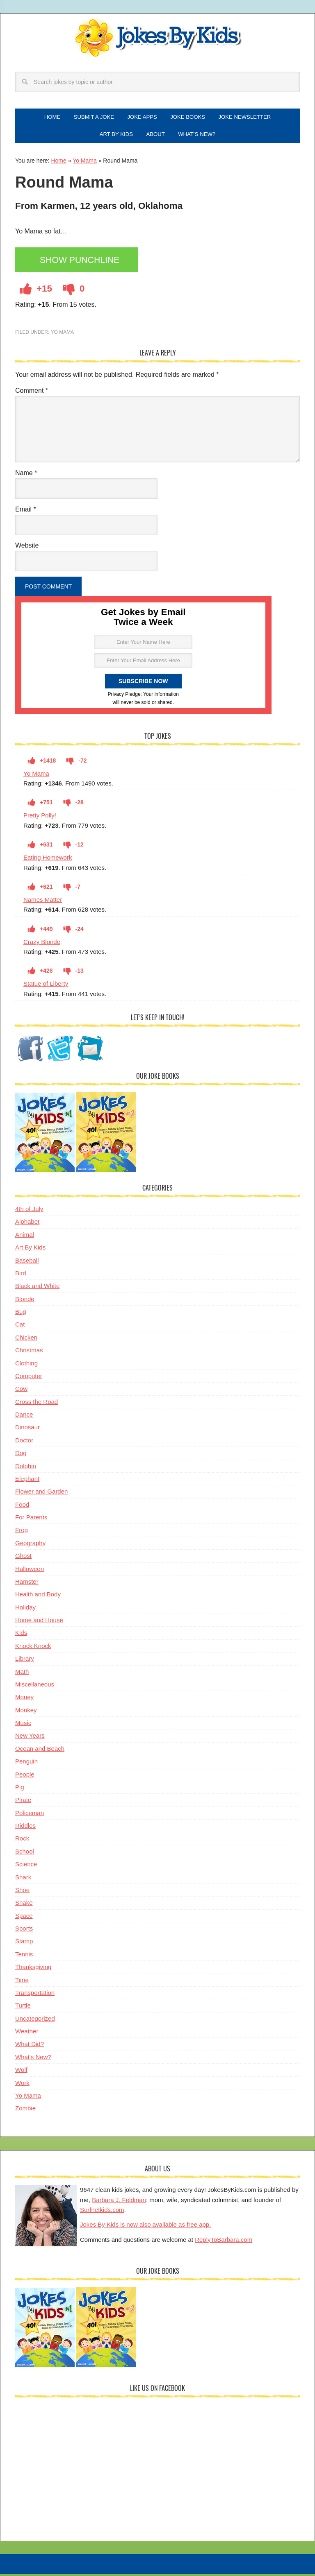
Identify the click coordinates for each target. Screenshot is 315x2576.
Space (24, 1918)
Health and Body (38, 1597)
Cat (20, 1327)
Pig (19, 1790)
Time (22, 1983)
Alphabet (27, 1225)
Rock (22, 1841)
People (24, 1777)
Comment (31, 394)
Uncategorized (35, 2021)
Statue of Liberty (45, 987)
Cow (21, 1392)
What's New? (33, 2060)
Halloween (29, 1572)
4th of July (29, 1212)
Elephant (27, 1481)
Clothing (26, 1366)
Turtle (23, 2009)
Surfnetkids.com (102, 2212)
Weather (26, 2034)
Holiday (25, 1610)
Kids (21, 1636)
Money (24, 1700)
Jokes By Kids (157, 38)
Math (22, 1674)
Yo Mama (85, 164)
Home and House (39, 1623)
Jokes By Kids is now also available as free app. (145, 2228)
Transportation (35, 1995)
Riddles (25, 1829)
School (24, 1854)
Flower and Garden (41, 1495)
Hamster (27, 1584)
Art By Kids (30, 1250)
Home (58, 164)
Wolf (21, 2073)
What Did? (29, 2047)
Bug (20, 1315)
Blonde (24, 1302)
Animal (24, 1237)
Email (25, 512)
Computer (28, 1379)
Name (26, 476)
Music (23, 1726)
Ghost (23, 1559)
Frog (21, 1533)
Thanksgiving (33, 1970)
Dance (24, 1418)
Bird (20, 1276)
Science (26, 1867)
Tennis (24, 1957)
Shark (23, 1880)
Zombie (25, 2111)
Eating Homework (47, 861)
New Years (30, 1739)
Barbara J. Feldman (119, 2203)
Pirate (23, 1803)
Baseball (27, 1263)
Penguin (26, 1764)
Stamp (24, 1944)
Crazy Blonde (41, 945)
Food (22, 1507)
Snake (24, 1906)
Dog (21, 1456)
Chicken (26, 1340)
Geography (30, 1546)
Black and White (37, 1289)
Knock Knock (33, 1649)
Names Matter (42, 902)
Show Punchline (82, 263)
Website (27, 549)
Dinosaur (27, 1430)
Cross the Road (36, 1404)
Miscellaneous (34, 1687)
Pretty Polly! (39, 818)
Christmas (29, 1353)
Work (22, 2086)
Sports (24, 1932)
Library (24, 1662)
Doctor (24, 1443)
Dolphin (25, 1469)
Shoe (22, 1893)
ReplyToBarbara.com (223, 2242)
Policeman (29, 1816)
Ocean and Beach (39, 1751)
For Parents (31, 1520)
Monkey (26, 1713)
